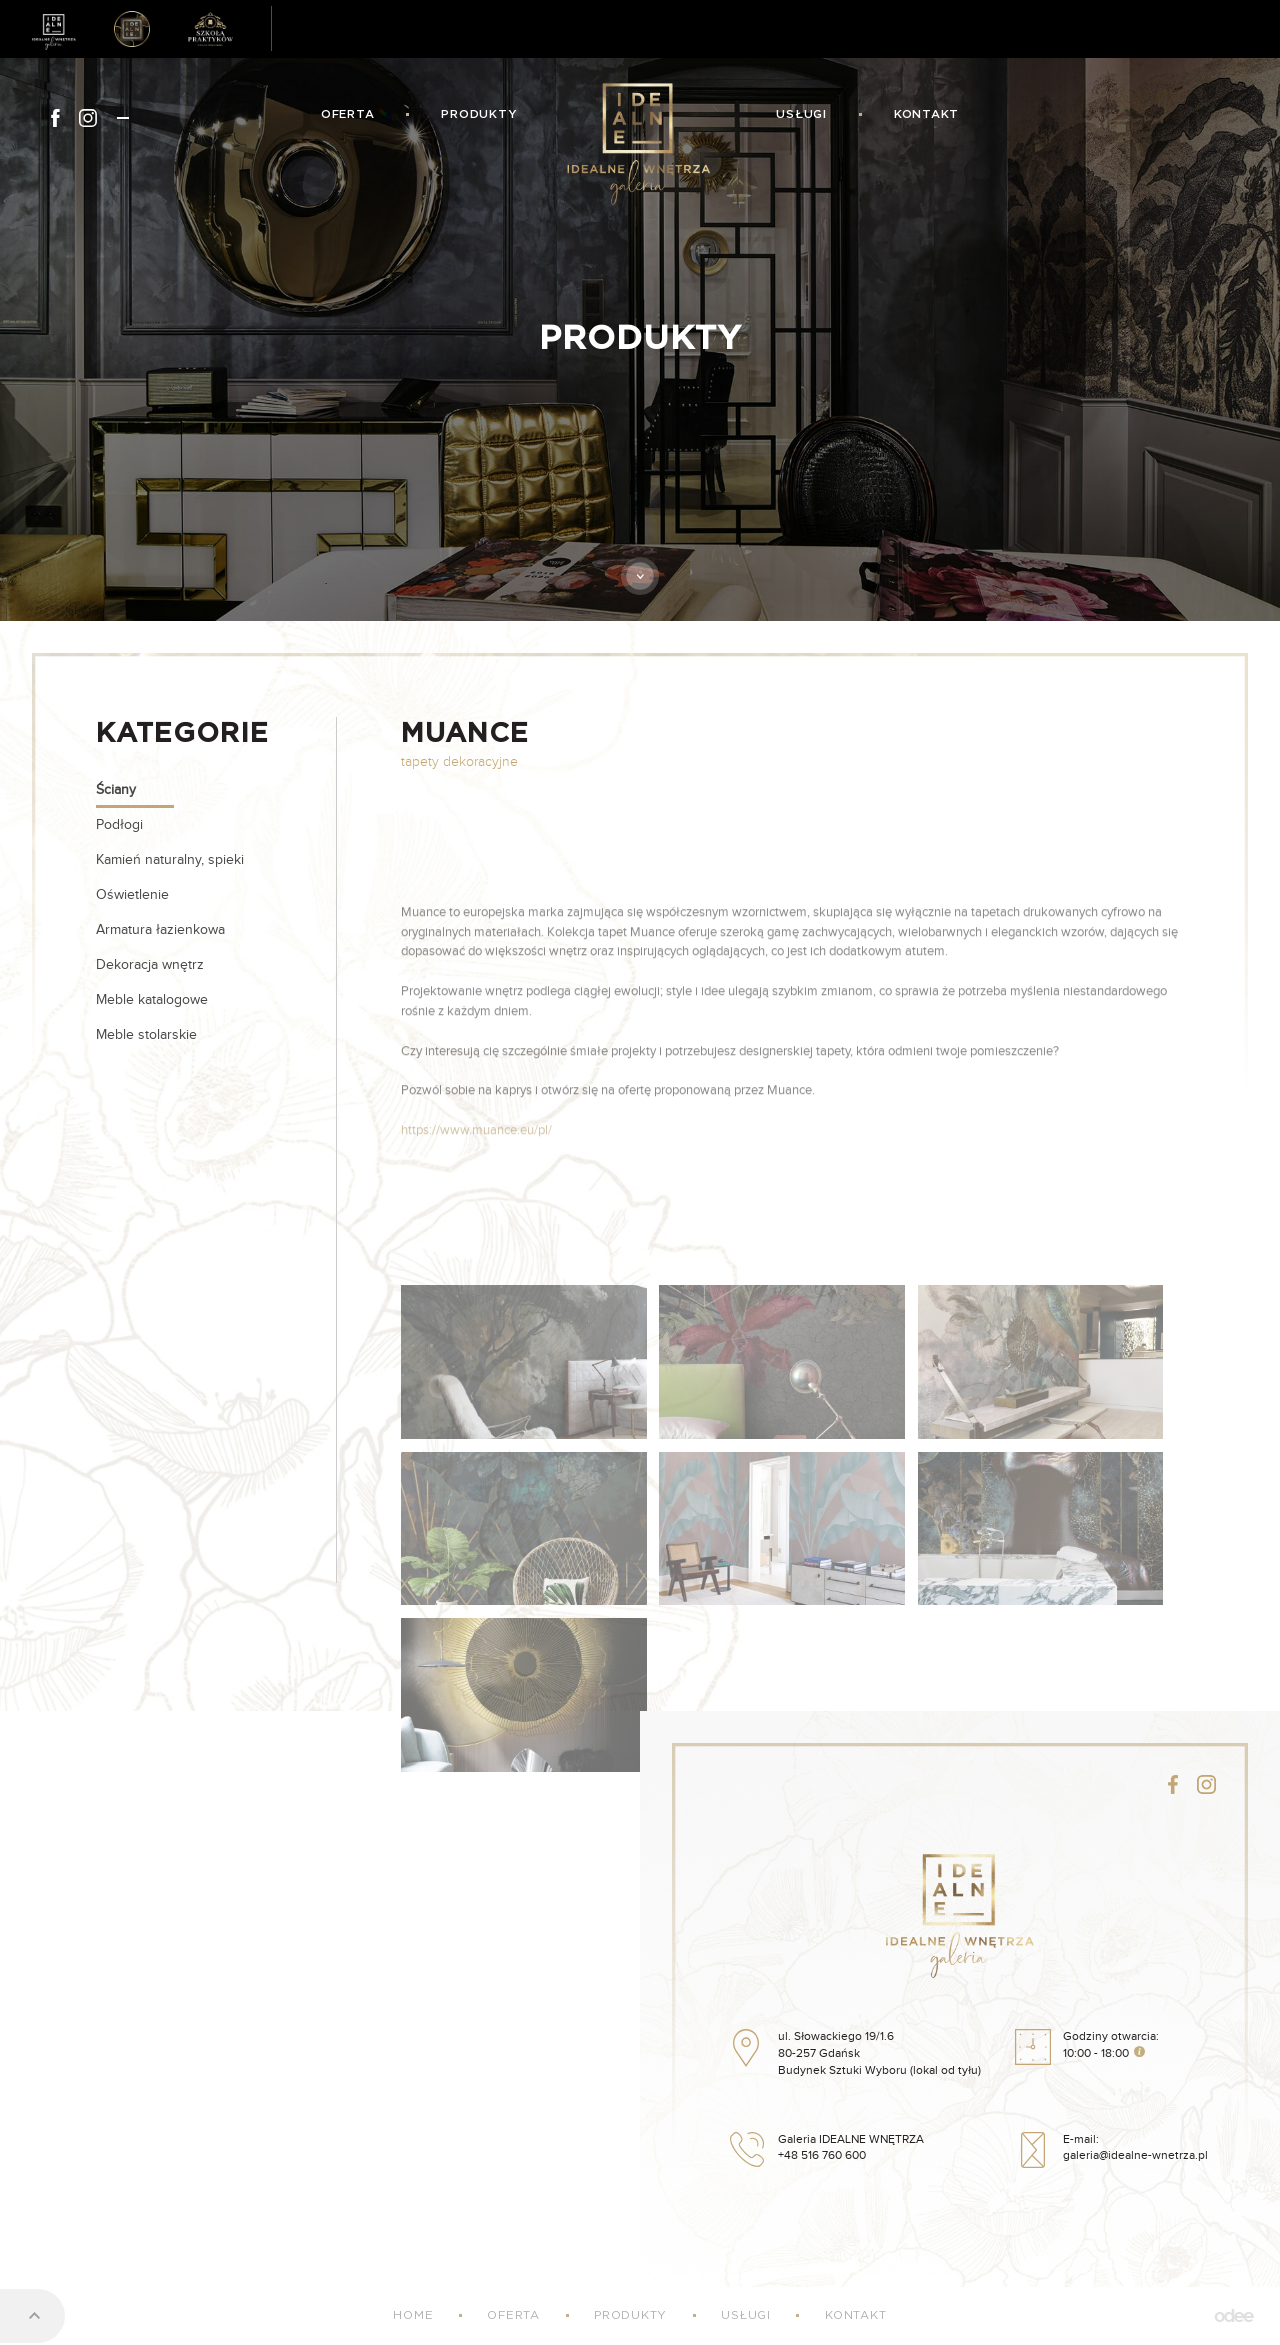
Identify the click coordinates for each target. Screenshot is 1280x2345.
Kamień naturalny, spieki (170, 860)
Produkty (479, 114)
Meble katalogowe (152, 1000)
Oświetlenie (132, 895)
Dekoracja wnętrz (150, 965)
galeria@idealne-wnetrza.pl (1135, 2155)
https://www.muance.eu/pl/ (476, 1207)
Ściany (116, 790)
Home (413, 2315)
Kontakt (926, 114)
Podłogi (119, 825)
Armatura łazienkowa (160, 930)
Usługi (801, 114)
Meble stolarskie (146, 1035)
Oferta (348, 114)
